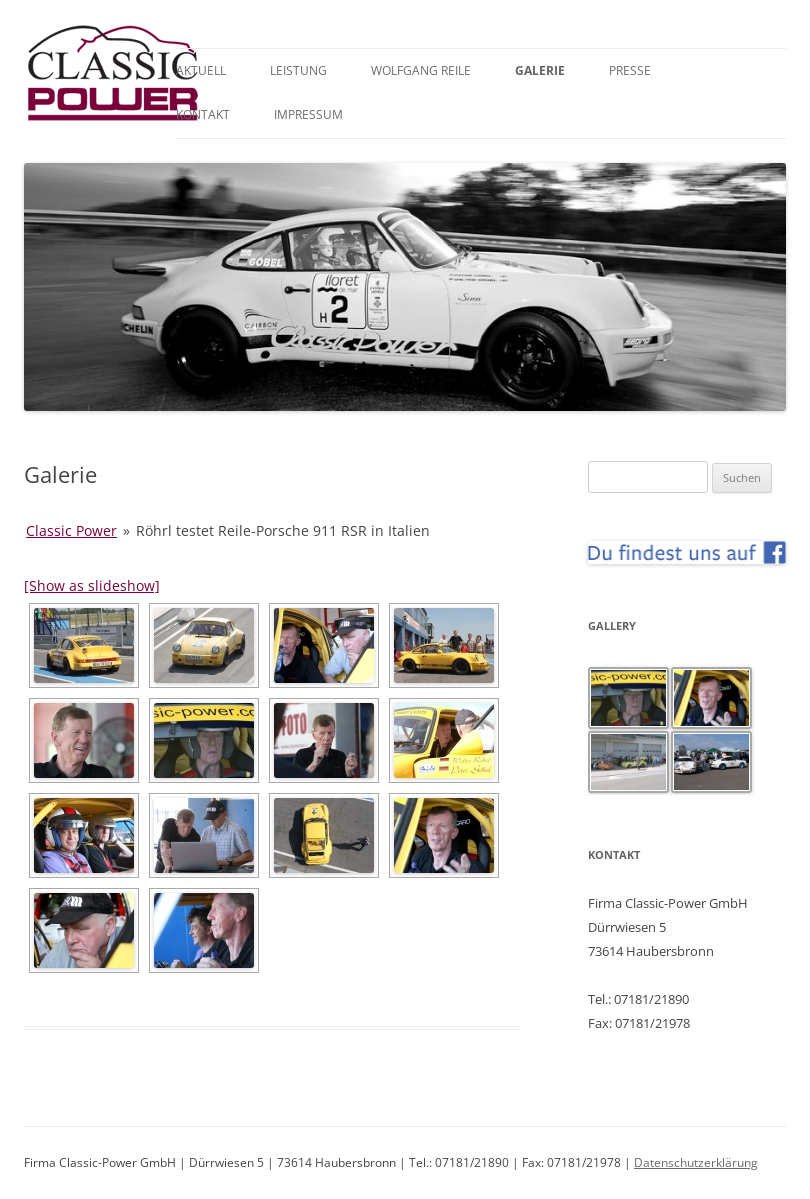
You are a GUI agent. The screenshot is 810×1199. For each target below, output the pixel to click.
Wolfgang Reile (421, 70)
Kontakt (203, 114)
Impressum (308, 114)
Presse (630, 70)
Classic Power (71, 530)
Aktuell (201, 70)
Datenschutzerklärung (696, 1162)
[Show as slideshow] (92, 585)
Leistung (298, 70)
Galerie (540, 70)
